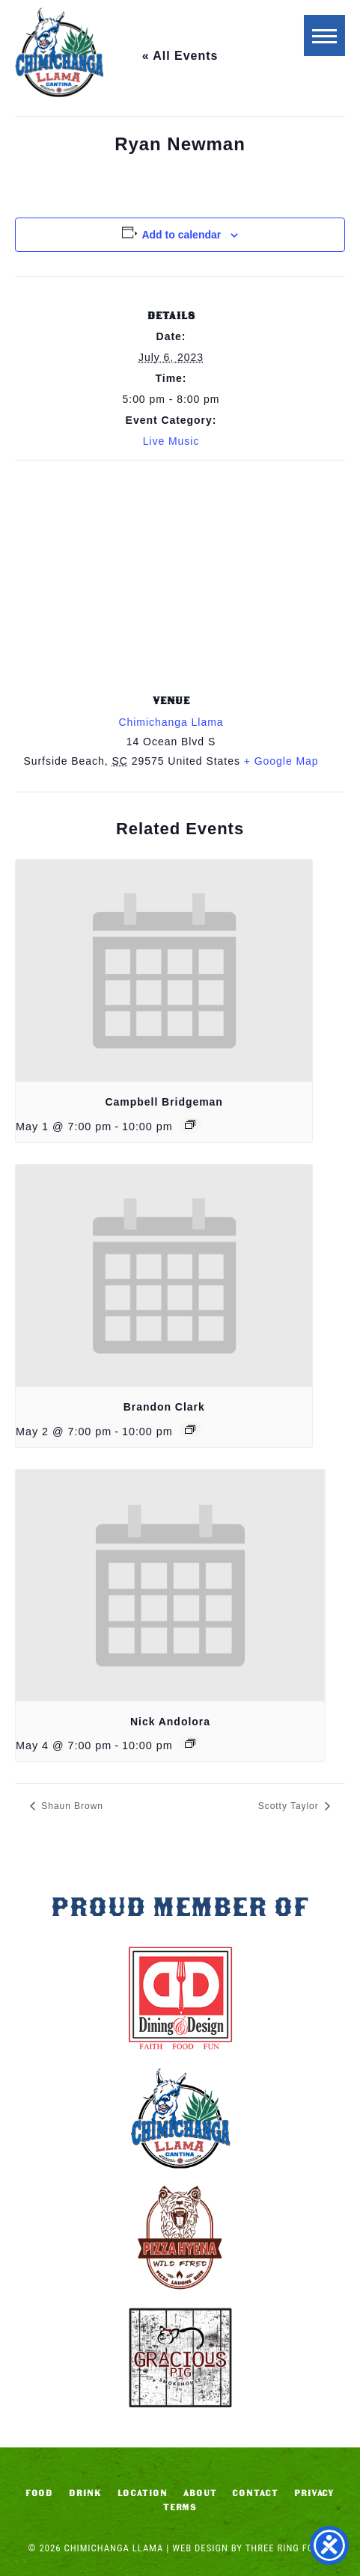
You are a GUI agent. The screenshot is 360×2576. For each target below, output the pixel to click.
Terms (180, 2507)
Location (143, 2493)
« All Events (180, 55)
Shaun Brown (70, 1806)
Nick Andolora (170, 1722)
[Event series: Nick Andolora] (190, 1743)
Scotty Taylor (290, 1806)
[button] (324, 35)
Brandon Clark (164, 1407)
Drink (85, 2493)
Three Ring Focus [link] (288, 2548)
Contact (255, 2493)
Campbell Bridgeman (164, 1102)
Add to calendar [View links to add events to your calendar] (181, 235)
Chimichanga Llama (59, 52)
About (200, 2493)
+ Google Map (281, 761)
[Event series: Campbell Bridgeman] (190, 1124)
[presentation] (164, 971)
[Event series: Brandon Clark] (190, 1429)
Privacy (314, 2493)
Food (39, 2493)
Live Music (171, 441)
